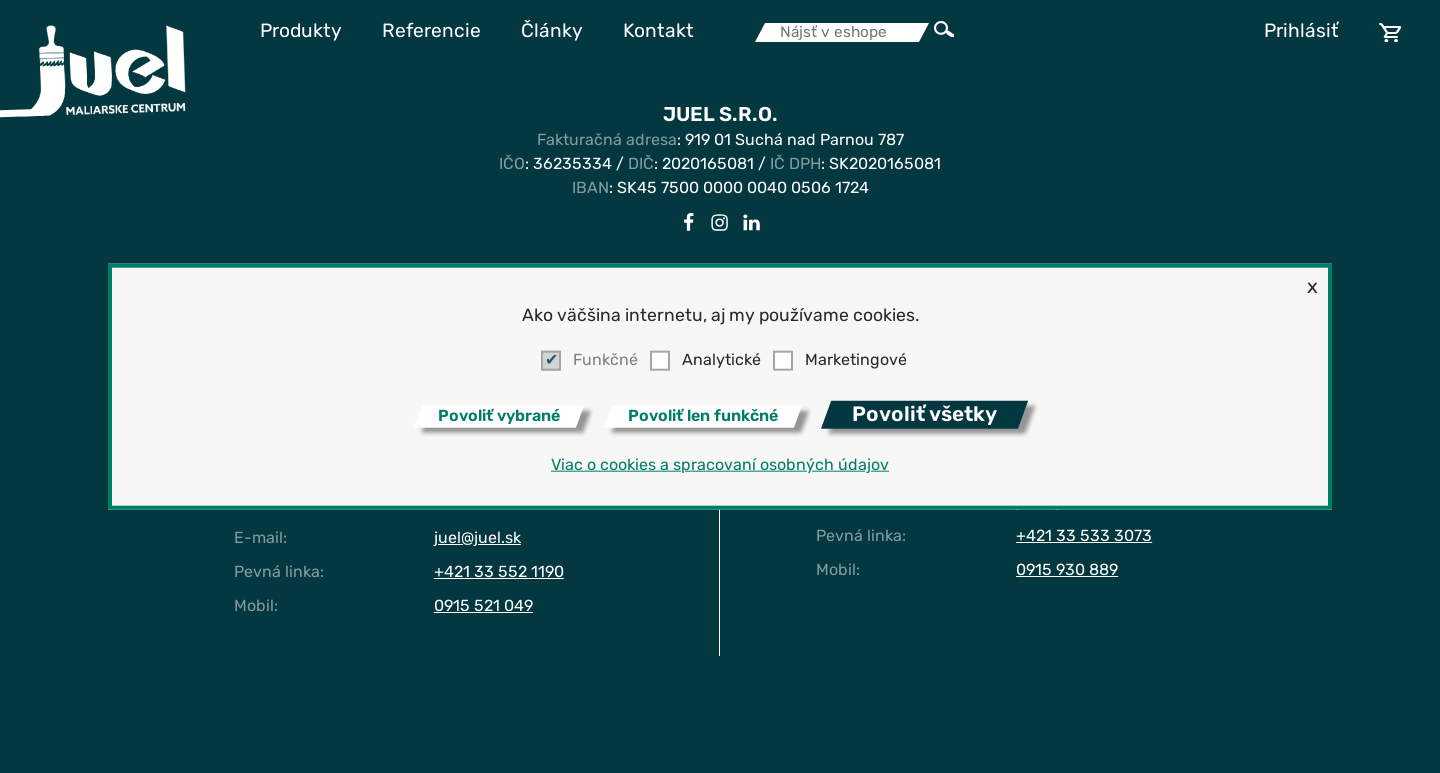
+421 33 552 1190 (499, 573)
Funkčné (605, 361)
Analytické (721, 361)
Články (552, 32)
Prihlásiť (1301, 32)
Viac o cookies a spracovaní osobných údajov (720, 466)
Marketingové (856, 361)
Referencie (431, 32)
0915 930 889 (1067, 571)
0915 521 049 (483, 607)
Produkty (301, 32)
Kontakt (658, 32)
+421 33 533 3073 (1084, 537)
